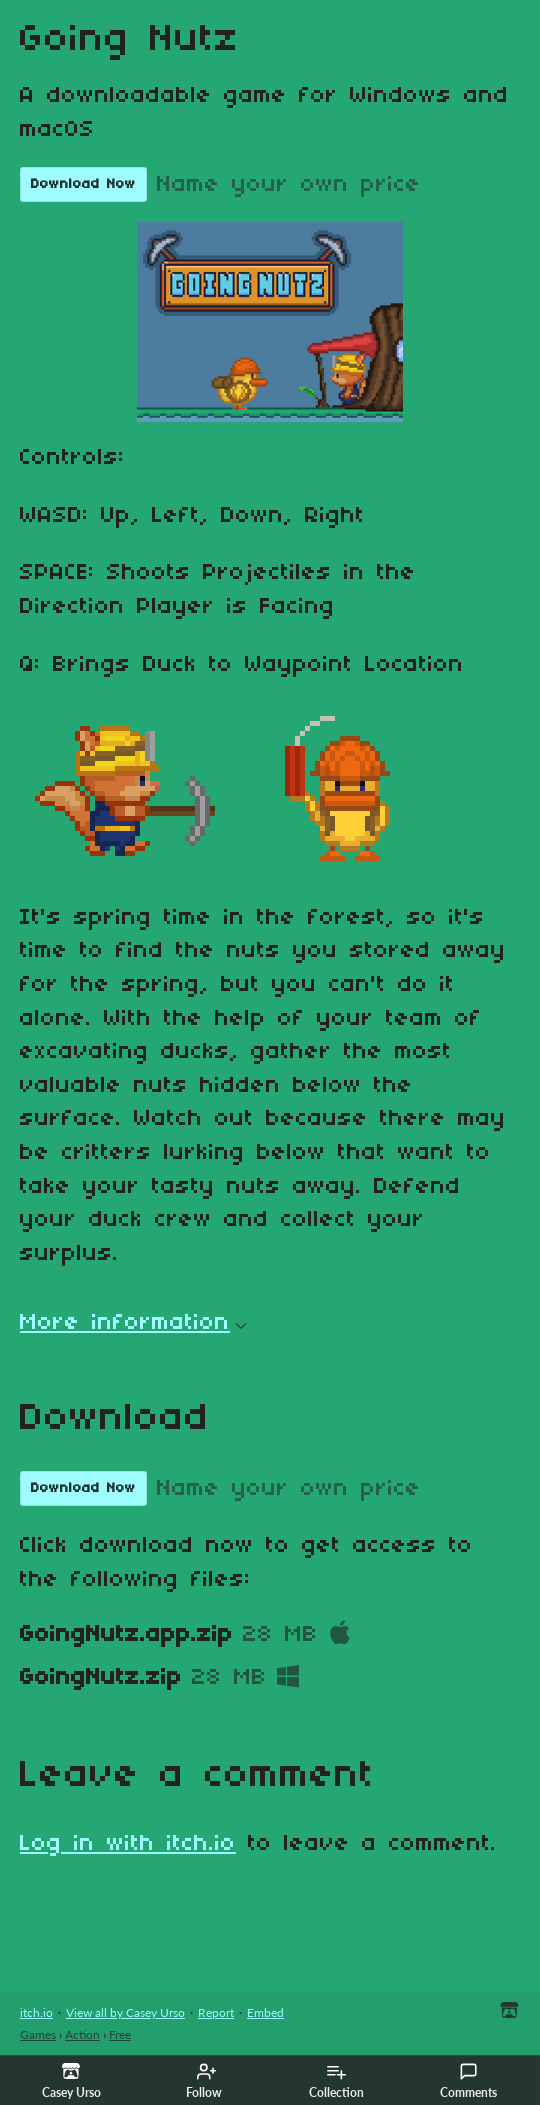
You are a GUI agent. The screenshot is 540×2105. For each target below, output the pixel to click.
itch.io (36, 2012)
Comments (468, 2081)
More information (133, 1323)
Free (120, 2034)
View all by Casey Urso (125, 2012)
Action (82, 2034)
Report (216, 2012)
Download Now (83, 184)
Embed (265, 2012)
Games (38, 2034)
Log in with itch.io (128, 1844)
